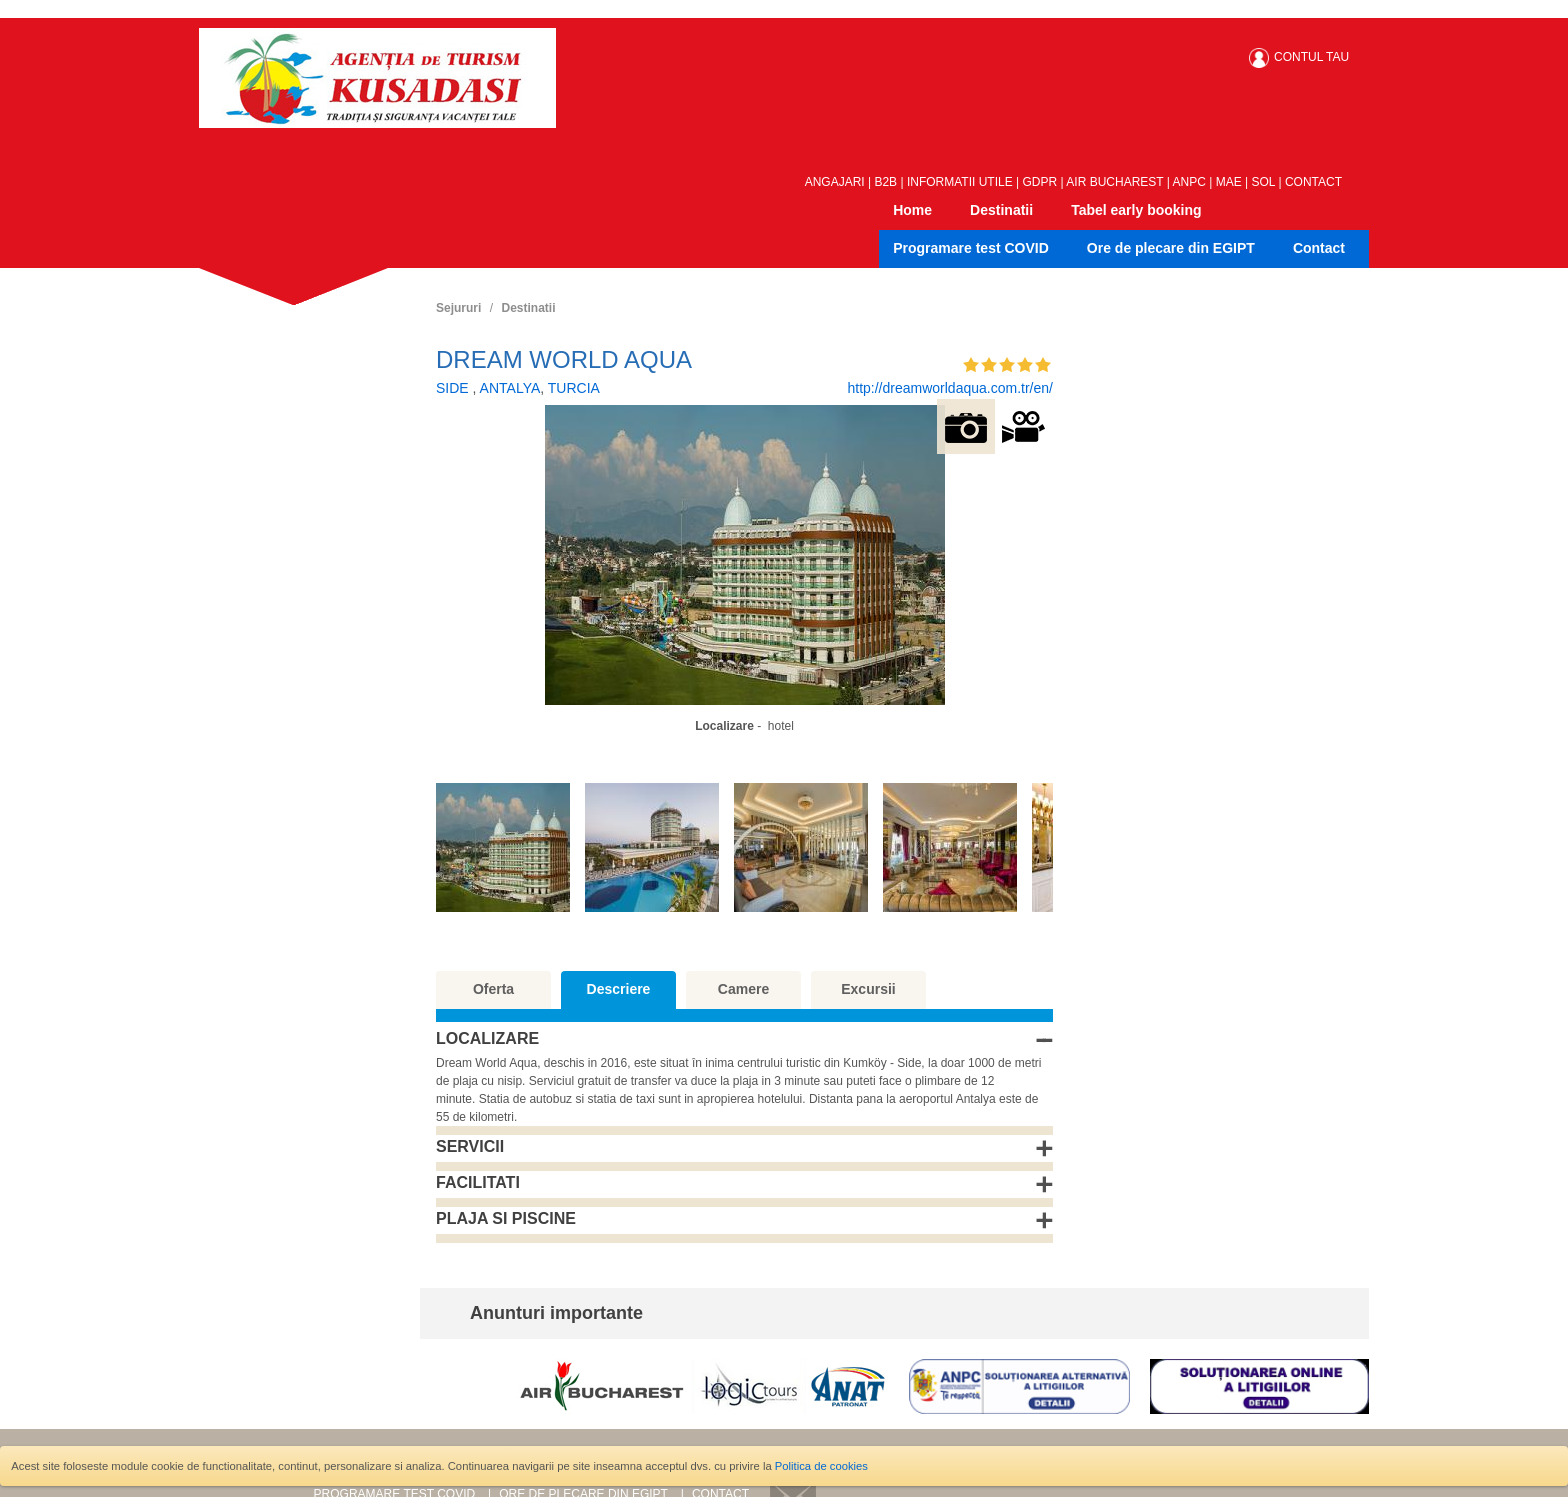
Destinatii (1001, 210)
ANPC (1189, 182)
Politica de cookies (821, 1466)
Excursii (868, 989)
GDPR (1040, 182)
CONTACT (1313, 182)
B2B (885, 182)
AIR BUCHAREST (1114, 182)
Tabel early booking (1136, 210)
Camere (743, 989)
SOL (1264, 182)
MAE (1229, 182)
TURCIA (574, 388)
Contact (1319, 248)
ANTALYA (510, 388)
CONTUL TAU (1311, 57)
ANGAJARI (835, 182)
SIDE (454, 388)
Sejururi (458, 308)
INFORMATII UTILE (960, 182)
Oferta (493, 989)
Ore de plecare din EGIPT (1171, 248)
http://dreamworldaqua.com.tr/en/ (949, 388)
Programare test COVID (971, 248)
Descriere (619, 989)
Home (912, 210)
